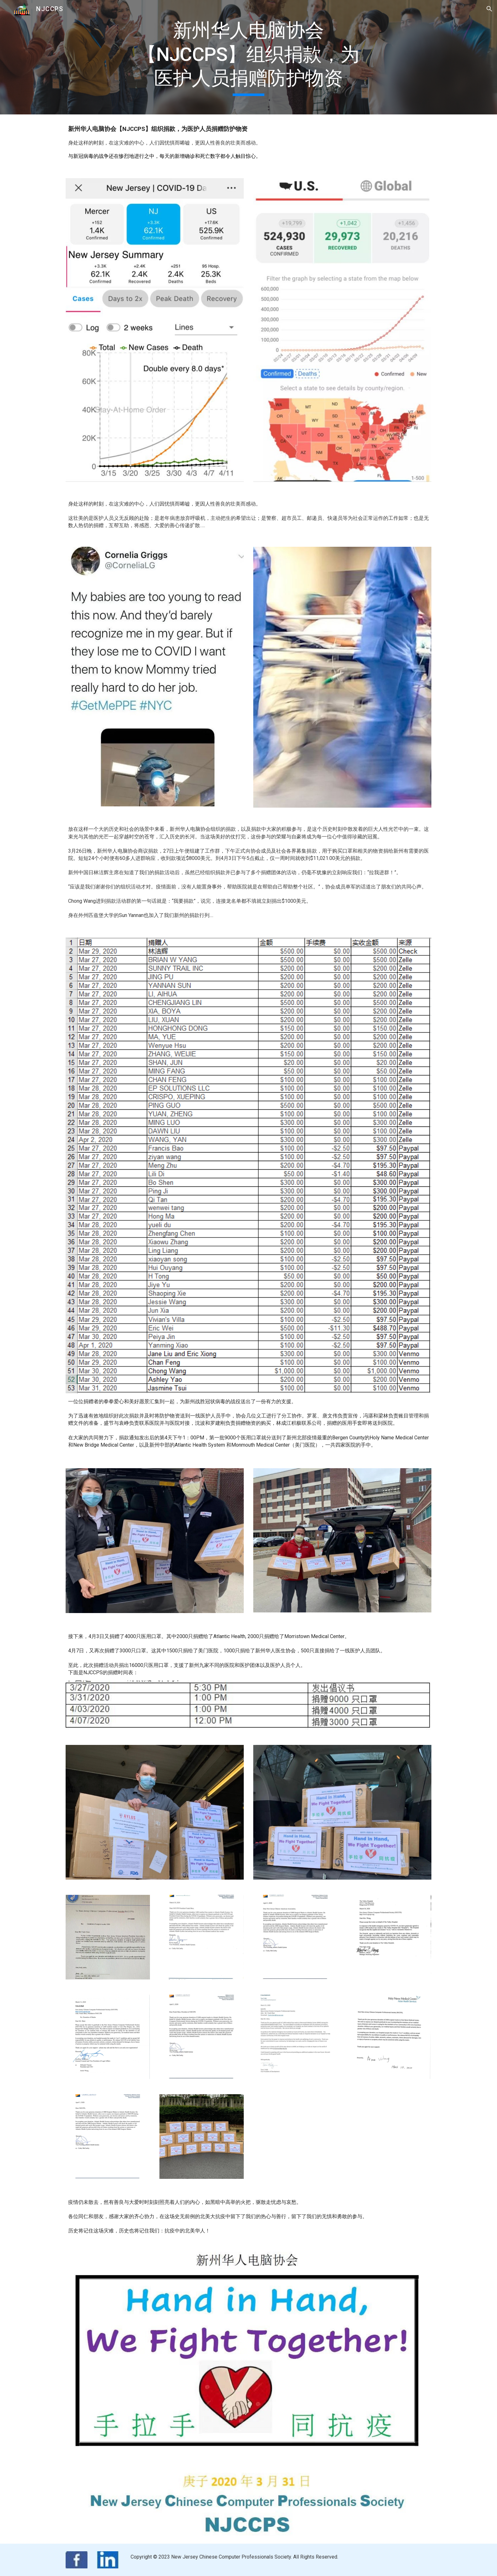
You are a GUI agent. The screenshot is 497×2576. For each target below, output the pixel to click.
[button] (489, 8)
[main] (248, 57)
